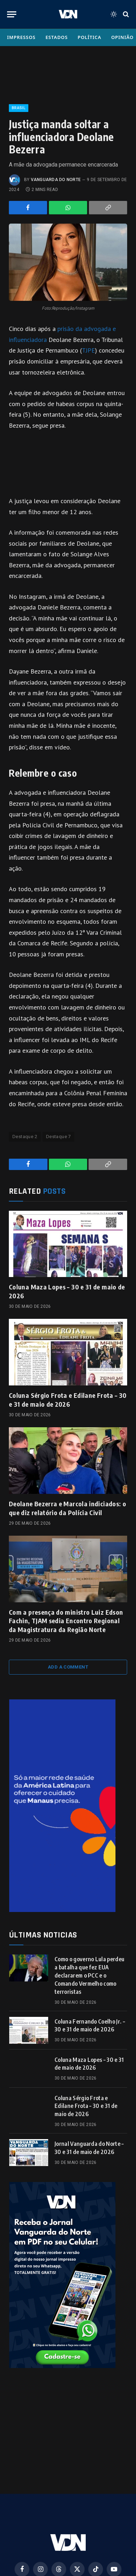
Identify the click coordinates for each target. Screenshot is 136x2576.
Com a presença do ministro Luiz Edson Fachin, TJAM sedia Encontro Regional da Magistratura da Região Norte (66, 1620)
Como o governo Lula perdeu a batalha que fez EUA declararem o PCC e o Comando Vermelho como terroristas (89, 1975)
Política (89, 37)
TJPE (88, 350)
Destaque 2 (24, 1136)
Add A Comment (68, 1667)
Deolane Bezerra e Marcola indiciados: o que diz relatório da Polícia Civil (67, 1508)
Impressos (21, 37)
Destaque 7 (58, 1136)
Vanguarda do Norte (56, 179)
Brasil (19, 108)
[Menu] (11, 14)
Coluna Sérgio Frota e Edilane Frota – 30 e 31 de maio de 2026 (67, 1399)
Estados (56, 37)
